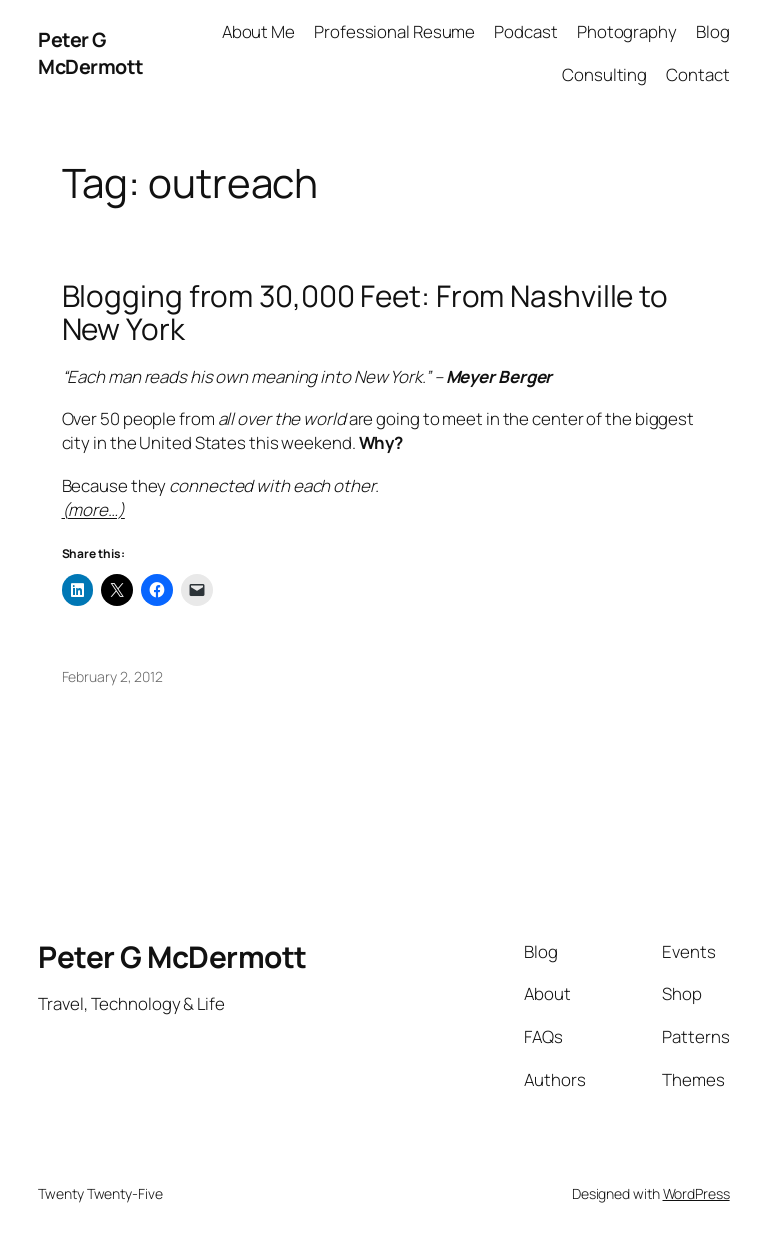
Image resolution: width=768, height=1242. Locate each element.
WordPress (696, 1193)
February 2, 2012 (112, 676)
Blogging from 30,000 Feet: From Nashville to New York (365, 312)
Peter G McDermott (91, 53)
